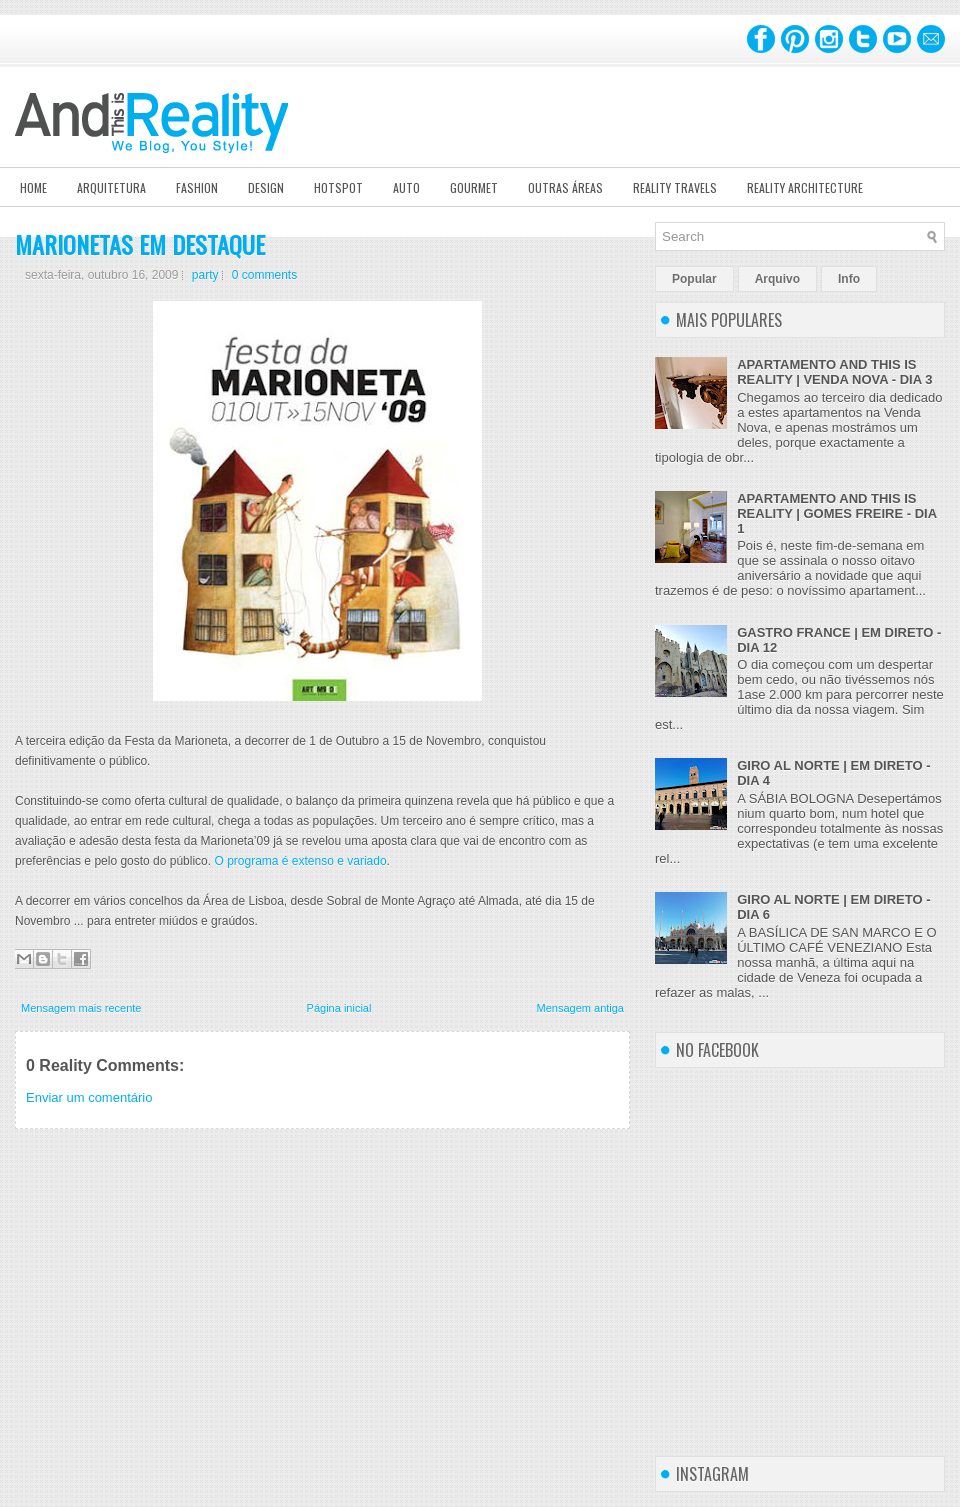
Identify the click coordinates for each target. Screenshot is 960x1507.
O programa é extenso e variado (300, 861)
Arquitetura (111, 187)
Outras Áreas (565, 187)
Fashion (197, 187)
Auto (406, 187)
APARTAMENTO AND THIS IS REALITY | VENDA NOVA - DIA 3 (834, 372)
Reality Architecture (805, 187)
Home (33, 187)
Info (849, 279)
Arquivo (777, 279)
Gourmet (474, 187)
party (205, 275)
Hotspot (338, 187)
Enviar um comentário (89, 1097)
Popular (694, 279)
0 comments (264, 275)
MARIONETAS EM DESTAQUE (140, 244)
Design (266, 187)
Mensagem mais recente (81, 1008)
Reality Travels (675, 187)
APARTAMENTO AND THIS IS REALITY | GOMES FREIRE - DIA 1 (836, 513)
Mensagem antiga (580, 1008)
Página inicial (339, 1008)
